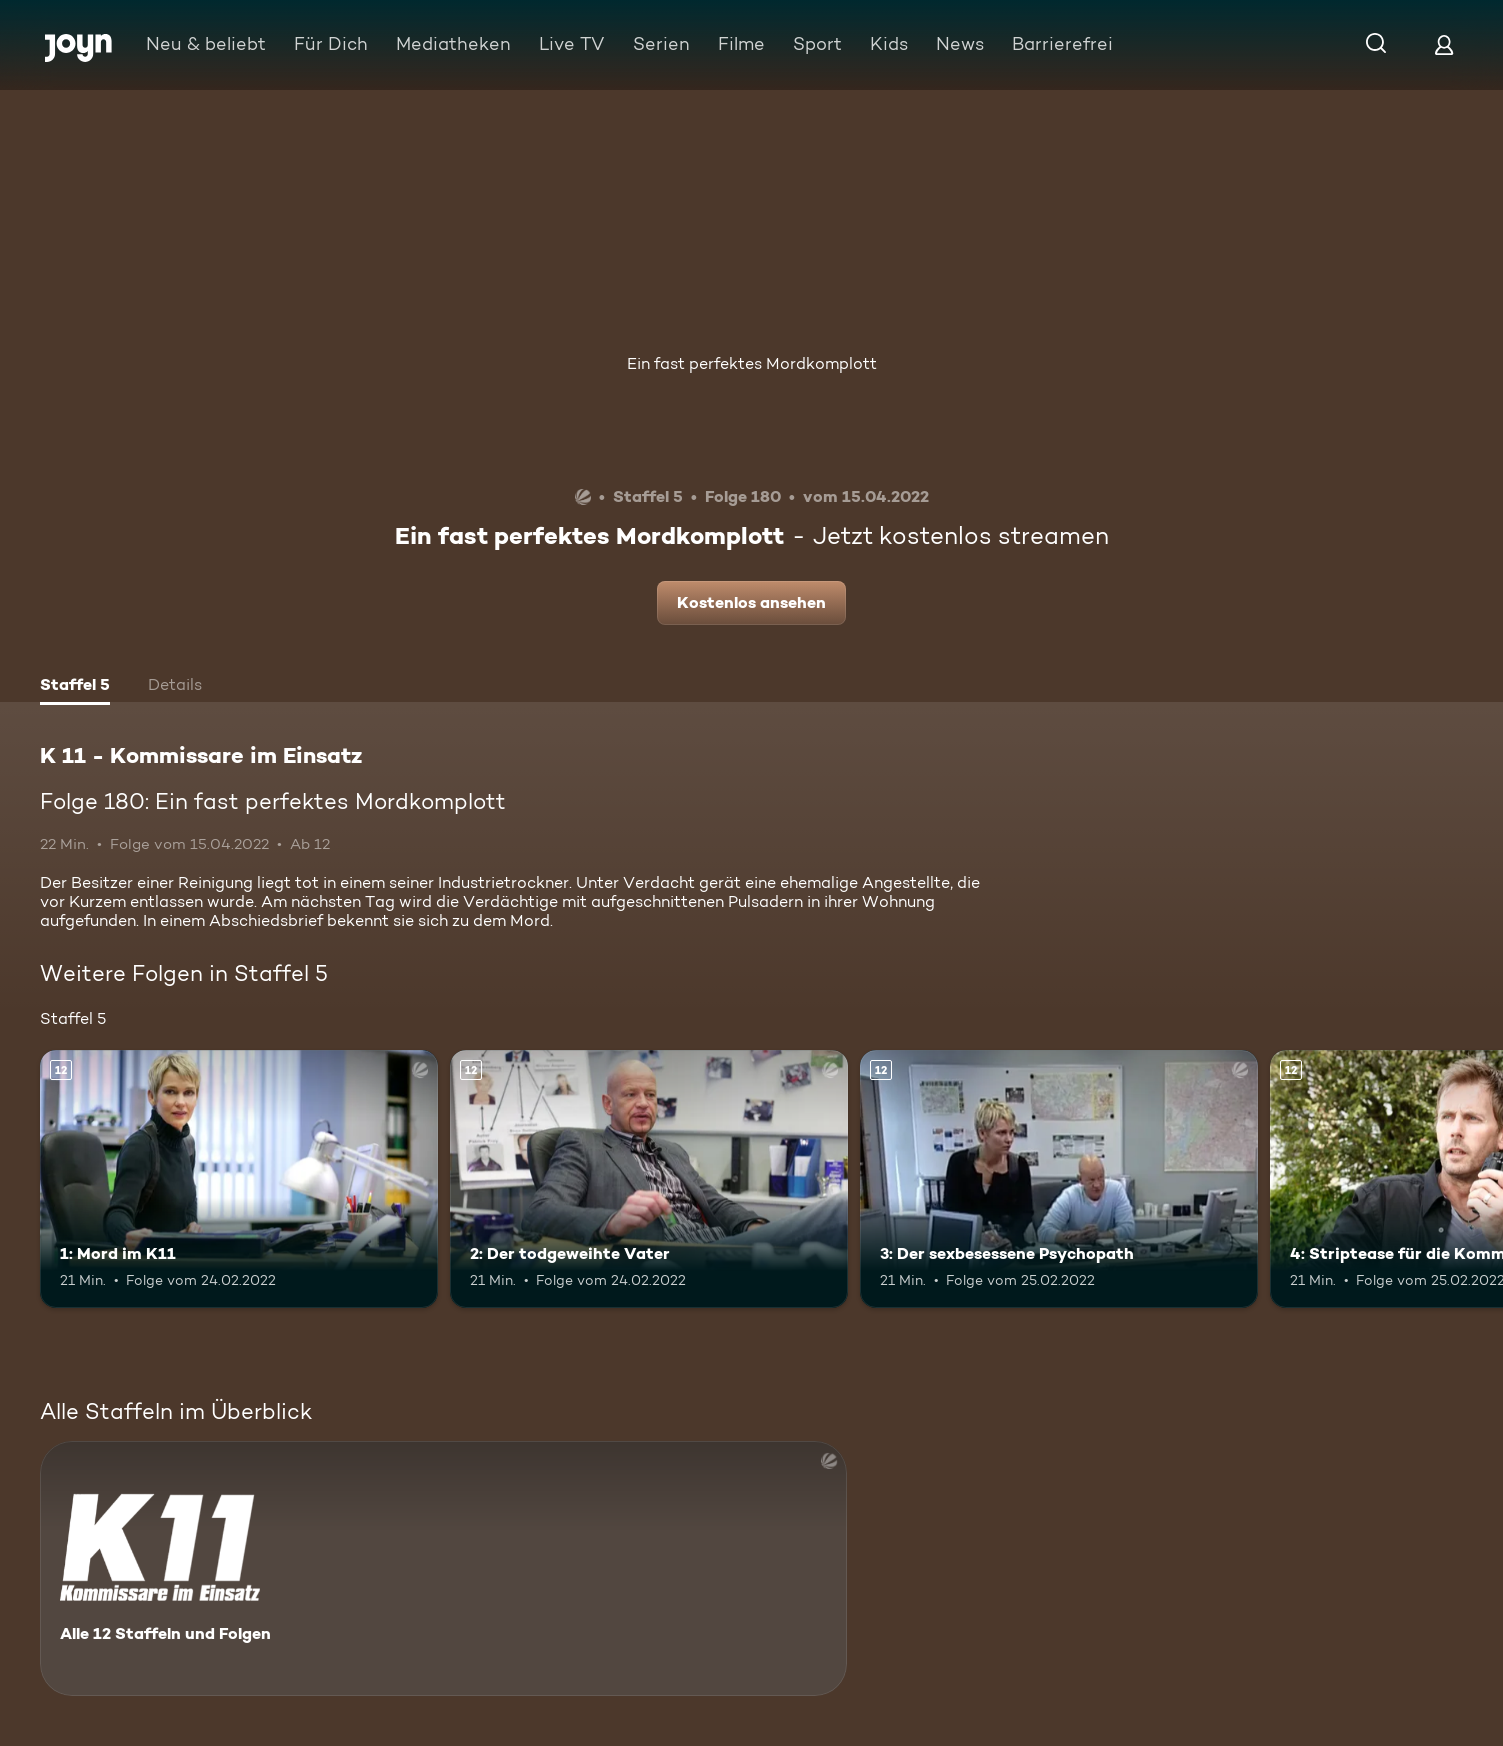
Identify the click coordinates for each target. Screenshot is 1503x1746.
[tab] (75, 687)
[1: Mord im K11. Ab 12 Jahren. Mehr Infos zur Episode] (239, 1179)
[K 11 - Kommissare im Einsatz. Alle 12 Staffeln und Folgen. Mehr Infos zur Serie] (443, 1568)
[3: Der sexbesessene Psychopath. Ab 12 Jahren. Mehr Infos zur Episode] (1059, 1179)
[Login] (1444, 44)
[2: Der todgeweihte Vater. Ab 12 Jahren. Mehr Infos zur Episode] (649, 1179)
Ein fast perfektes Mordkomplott (752, 363)
